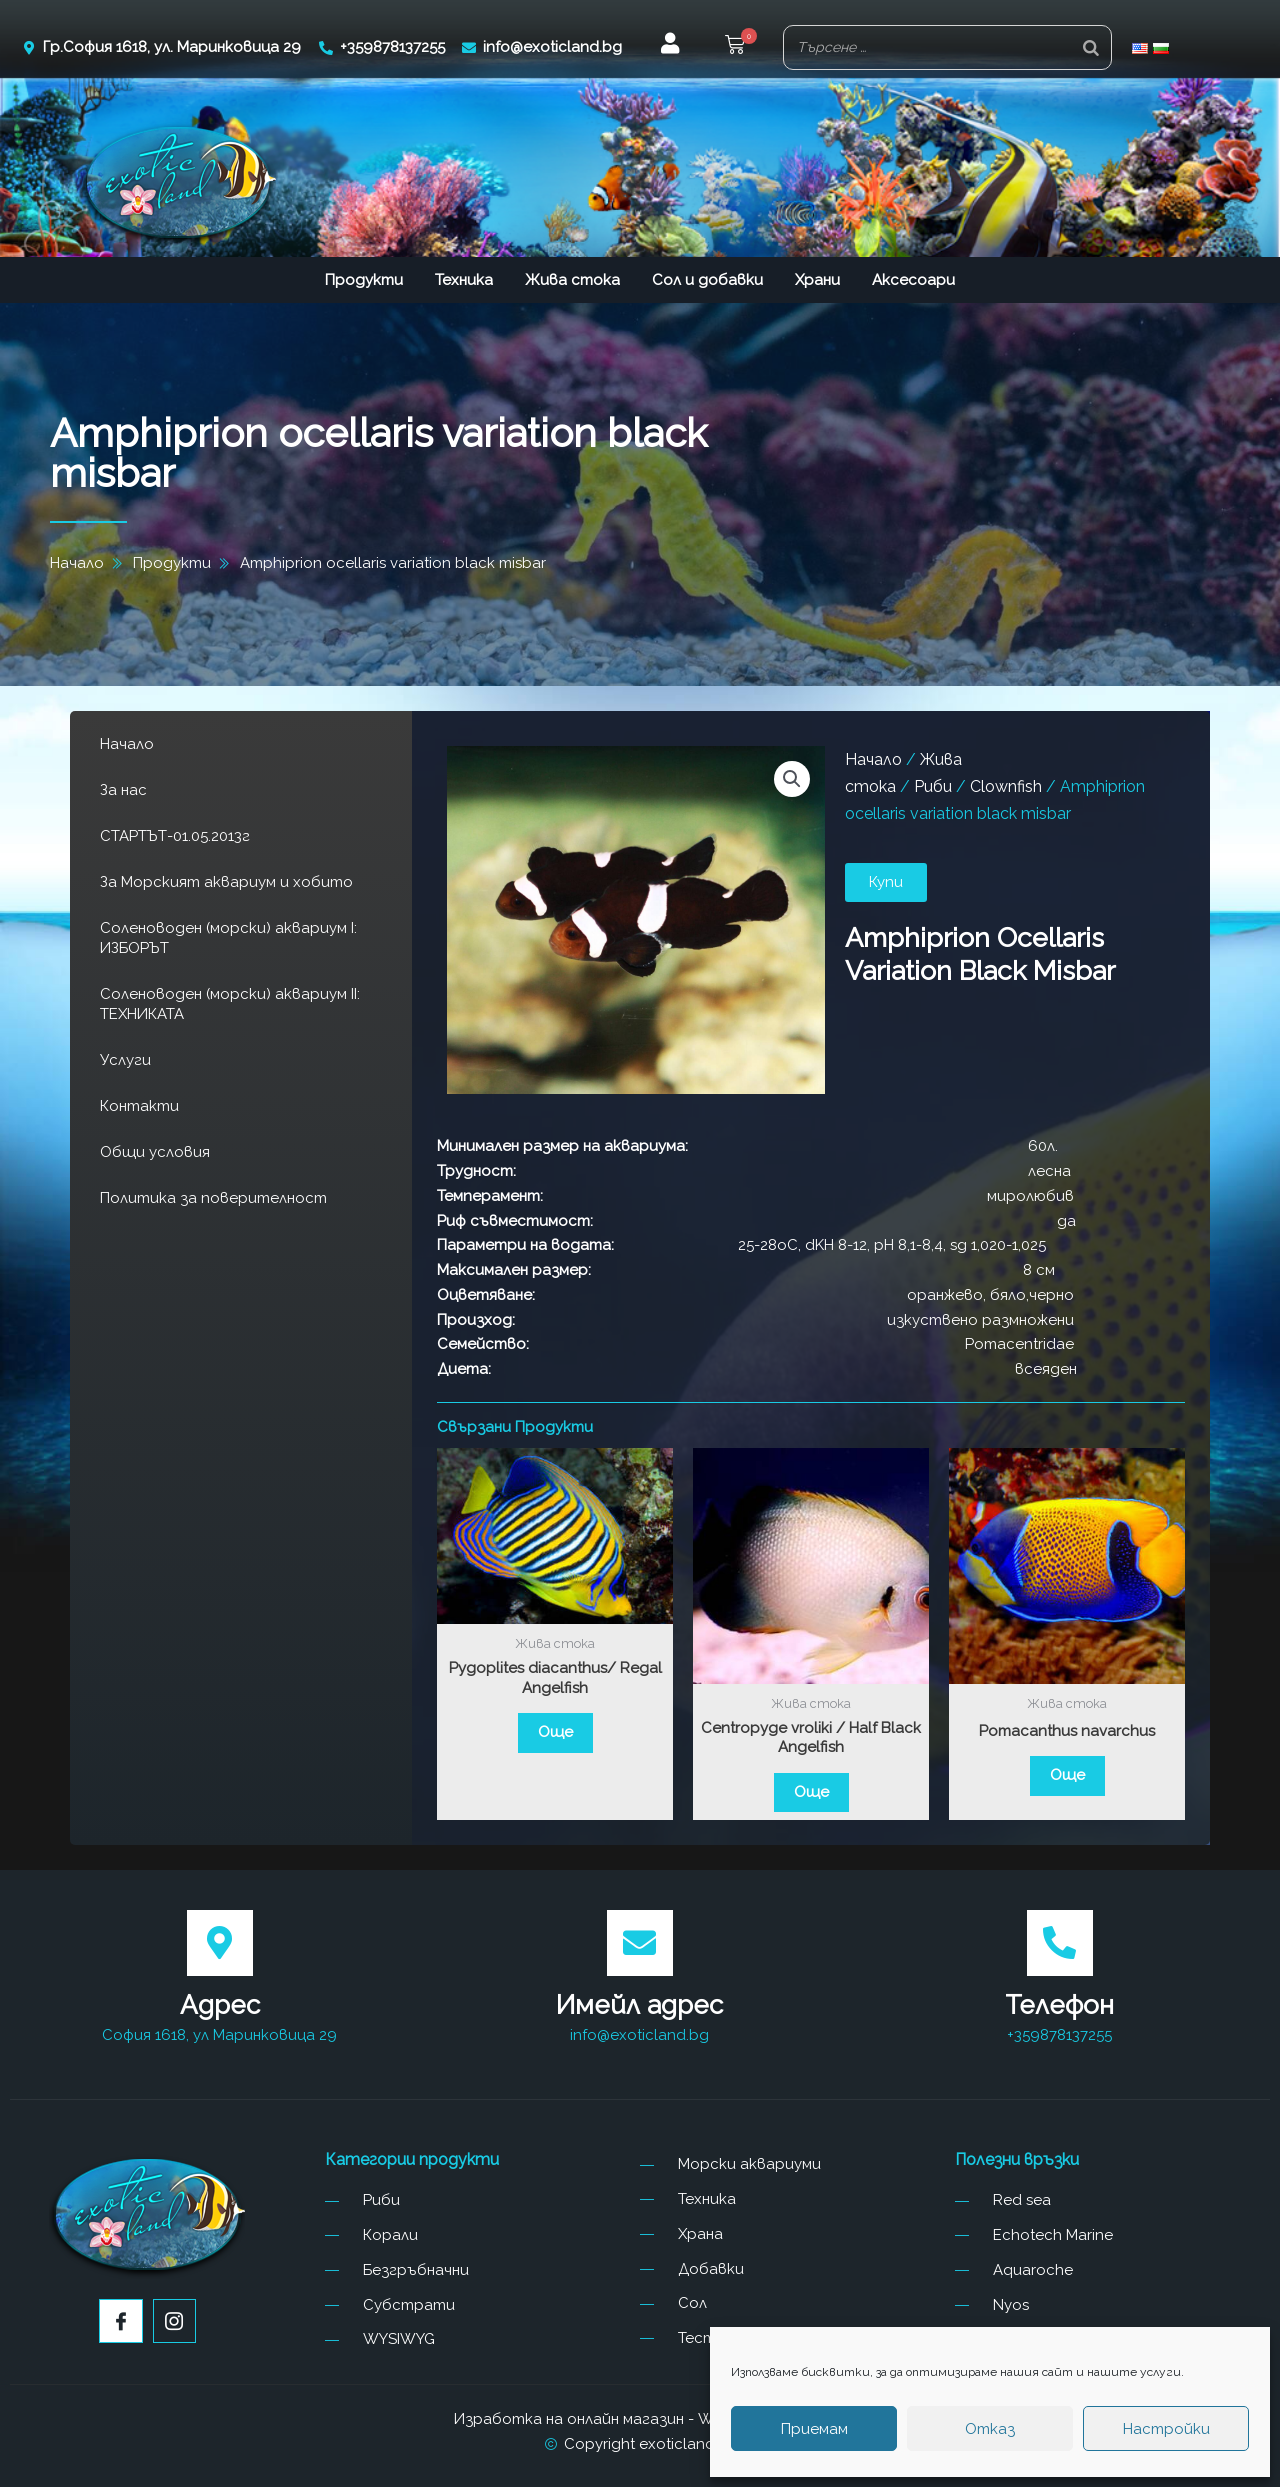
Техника (464, 280)
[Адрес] (220, 1943)
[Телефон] (1060, 1943)
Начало (127, 744)
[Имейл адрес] (640, 1943)
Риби (933, 786)
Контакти (139, 1106)
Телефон (1059, 2005)
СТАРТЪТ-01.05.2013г (175, 836)
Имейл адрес (639, 2005)
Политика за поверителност (213, 1198)
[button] (735, 47)
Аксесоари (913, 280)
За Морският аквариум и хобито (226, 882)
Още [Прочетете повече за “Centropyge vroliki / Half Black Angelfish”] (811, 1792)
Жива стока (572, 280)
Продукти (364, 280)
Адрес (220, 2005)
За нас (123, 790)
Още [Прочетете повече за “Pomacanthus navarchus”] (1067, 1775)
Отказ (990, 2429)
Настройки (1166, 2429)
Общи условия (155, 1152)
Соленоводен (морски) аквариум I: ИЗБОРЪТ (228, 938)
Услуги (125, 1060)
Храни (817, 280)
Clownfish (1006, 786)
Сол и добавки (707, 280)
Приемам (814, 2429)
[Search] (1091, 47)
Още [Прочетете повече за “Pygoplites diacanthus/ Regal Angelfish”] (555, 1732)
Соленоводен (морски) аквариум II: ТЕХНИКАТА (230, 1004)
